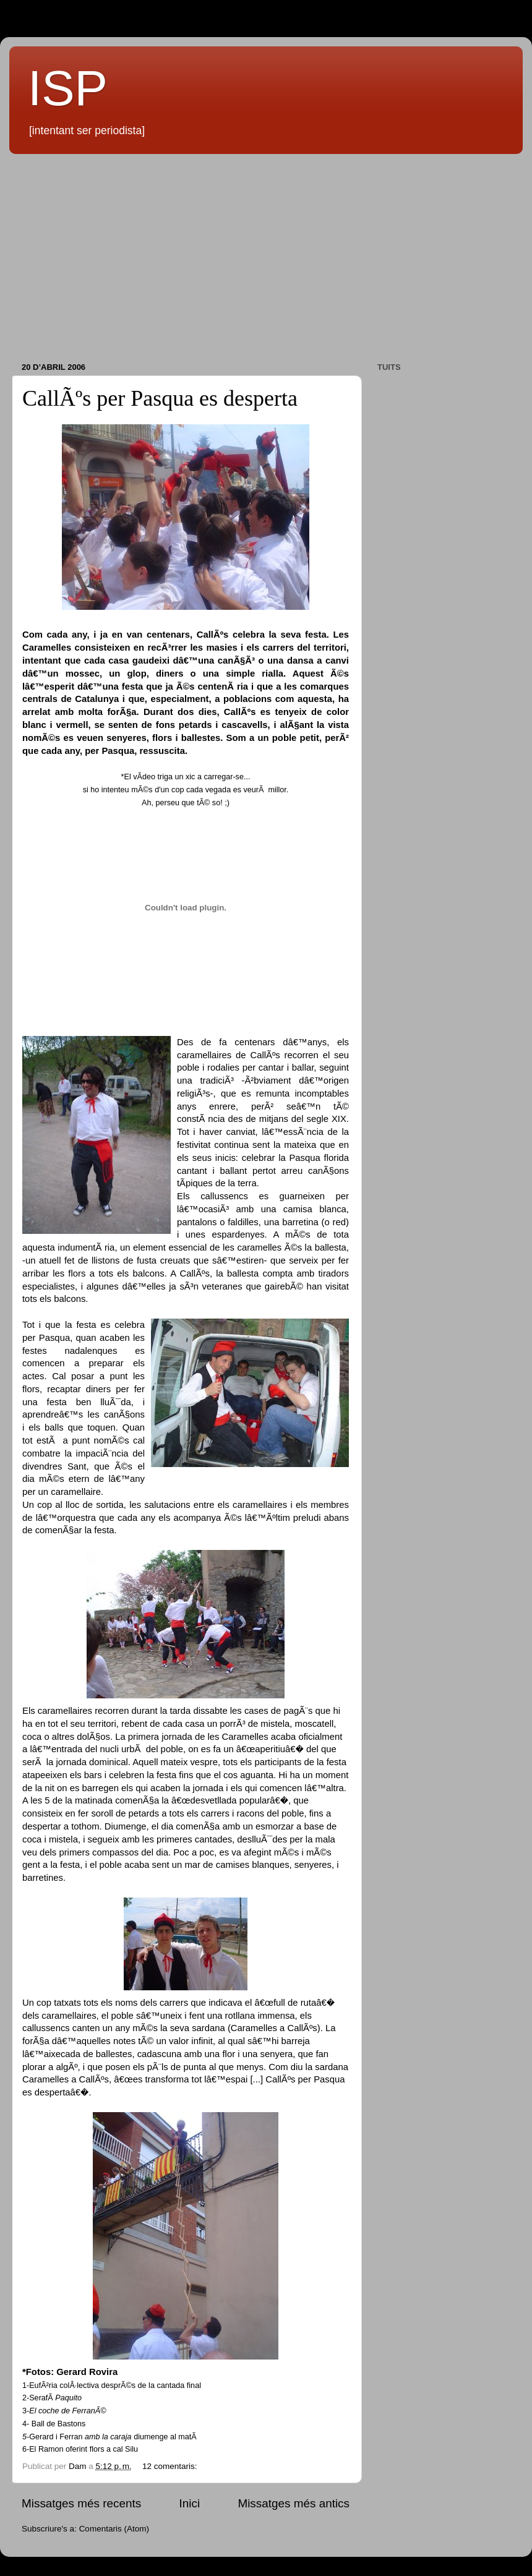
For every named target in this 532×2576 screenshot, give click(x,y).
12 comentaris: (170, 2466)
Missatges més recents (81, 2503)
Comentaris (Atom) (114, 2528)
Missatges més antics (294, 2503)
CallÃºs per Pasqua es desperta (160, 398)
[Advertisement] (266, 259)
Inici (189, 2503)
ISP (68, 88)
